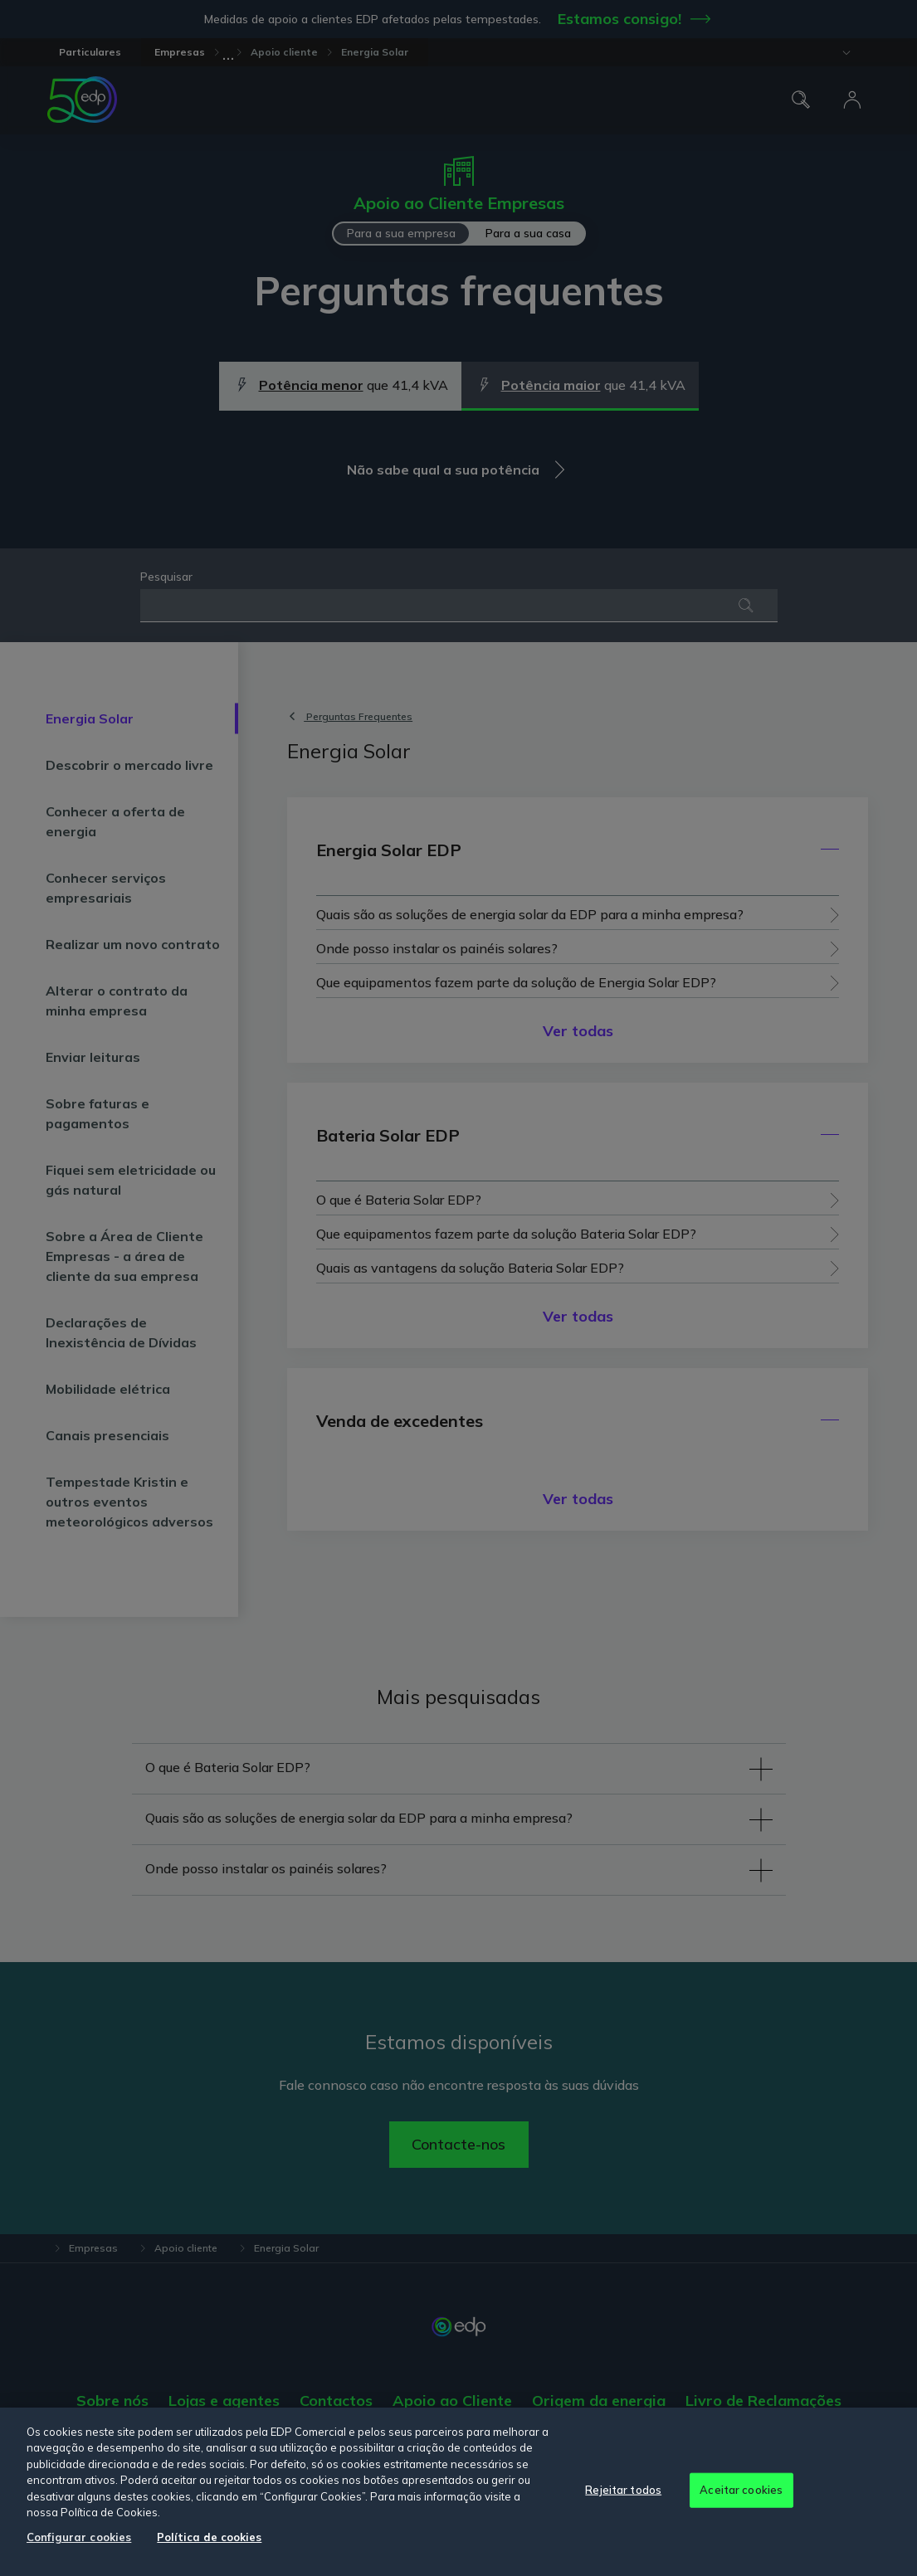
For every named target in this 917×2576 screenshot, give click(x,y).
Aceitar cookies (741, 2489)
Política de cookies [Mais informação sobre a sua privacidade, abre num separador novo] (209, 2537)
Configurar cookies (79, 2537)
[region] (458, 2492)
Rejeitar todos (623, 2489)
